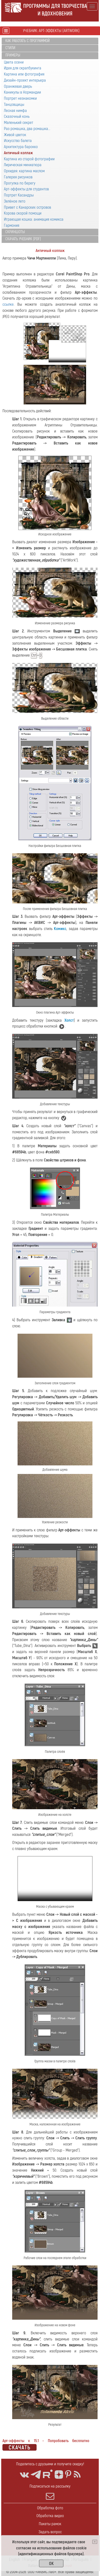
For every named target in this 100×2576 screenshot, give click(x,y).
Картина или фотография (24, 74)
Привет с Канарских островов (27, 207)
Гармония (11, 225)
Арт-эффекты (86, 292)
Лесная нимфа (15, 110)
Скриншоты (15, 231)
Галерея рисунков (18, 177)
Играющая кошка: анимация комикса (33, 219)
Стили (10, 47)
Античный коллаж (18, 152)
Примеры (12, 55)
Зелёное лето (14, 201)
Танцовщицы (14, 104)
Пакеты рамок (50, 2523)
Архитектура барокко (21, 146)
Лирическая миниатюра (22, 164)
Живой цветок (15, 134)
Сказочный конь (17, 116)
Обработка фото (50, 2508)
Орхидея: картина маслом (24, 170)
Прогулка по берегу (19, 183)
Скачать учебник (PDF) (23, 239)
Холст (69, 1020)
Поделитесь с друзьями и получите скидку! (50, 2464)
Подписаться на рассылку (50, 2492)
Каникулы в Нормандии (22, 92)
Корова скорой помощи (22, 213)
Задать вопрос (50, 2531)
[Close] (94, 2541)
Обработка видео (50, 2515)
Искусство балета (18, 140)
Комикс (60, 928)
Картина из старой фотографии (29, 159)
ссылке (8, 304)
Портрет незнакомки (20, 98)
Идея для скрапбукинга (22, 68)
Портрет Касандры (19, 195)
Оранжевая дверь (18, 86)
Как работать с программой (27, 40)
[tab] (50, 41)
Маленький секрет (18, 122)
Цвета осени (14, 62)
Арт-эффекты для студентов (26, 189)
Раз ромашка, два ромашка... (27, 128)
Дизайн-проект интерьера (25, 80)
